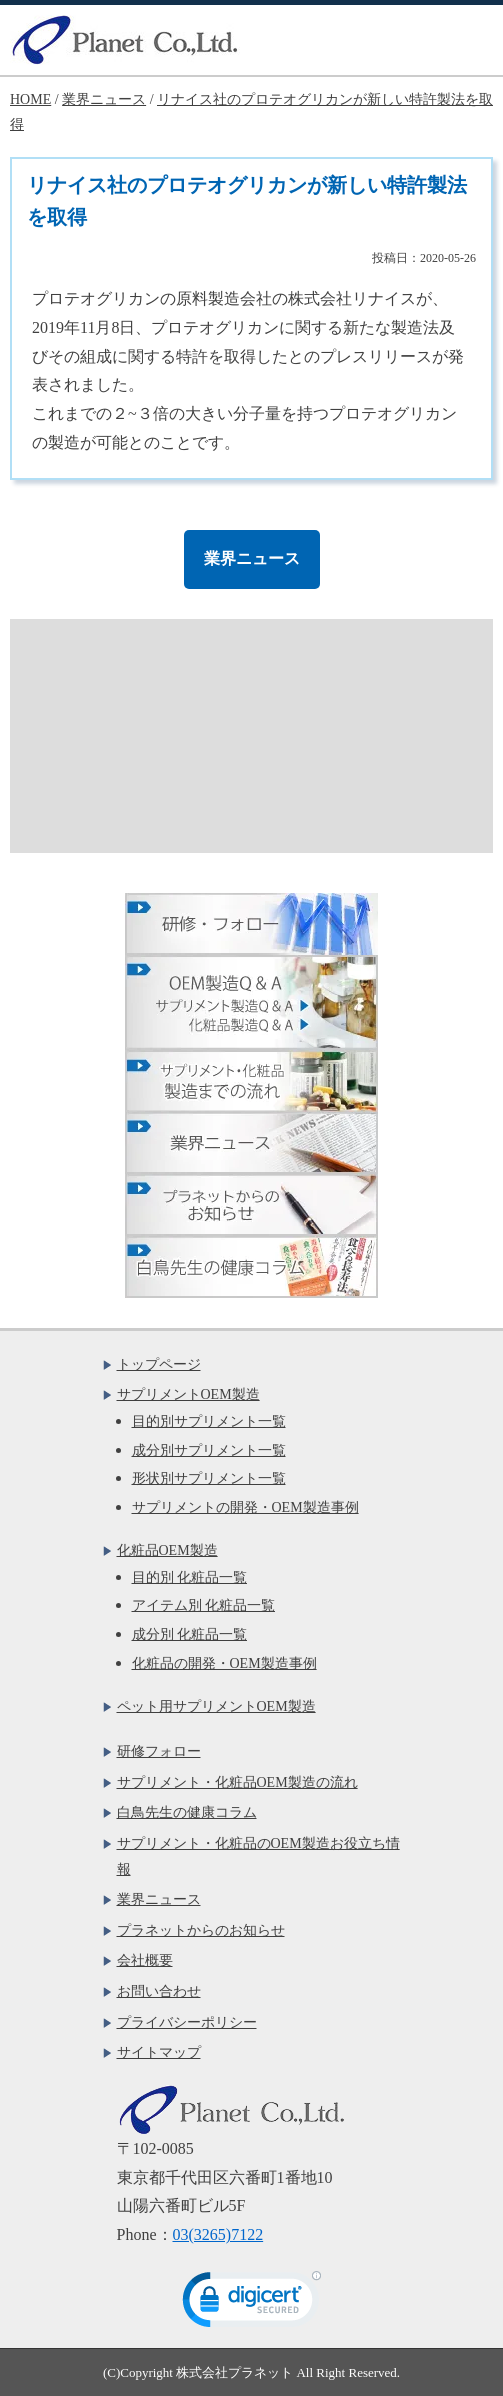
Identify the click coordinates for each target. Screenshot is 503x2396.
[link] (252, 2304)
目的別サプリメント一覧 (209, 1421)
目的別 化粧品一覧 (190, 1577)
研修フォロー (159, 1751)
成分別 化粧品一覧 (190, 1634)
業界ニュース (252, 558)
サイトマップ (159, 2052)
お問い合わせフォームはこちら (262, 707)
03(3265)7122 (218, 2234)
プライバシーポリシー (187, 2022)
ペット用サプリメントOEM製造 (216, 1706)
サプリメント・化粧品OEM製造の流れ (237, 1782)
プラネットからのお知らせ (201, 1930)
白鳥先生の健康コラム (187, 1812)
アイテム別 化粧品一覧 (204, 1605)
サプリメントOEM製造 (188, 1394)
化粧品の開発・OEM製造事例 (224, 1663)
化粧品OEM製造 (167, 1550)
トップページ (159, 1364)
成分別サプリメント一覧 (209, 1450)
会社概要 (145, 1960)
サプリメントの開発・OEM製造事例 (245, 1507)
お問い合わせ (159, 1991)
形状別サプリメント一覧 (209, 1478)
